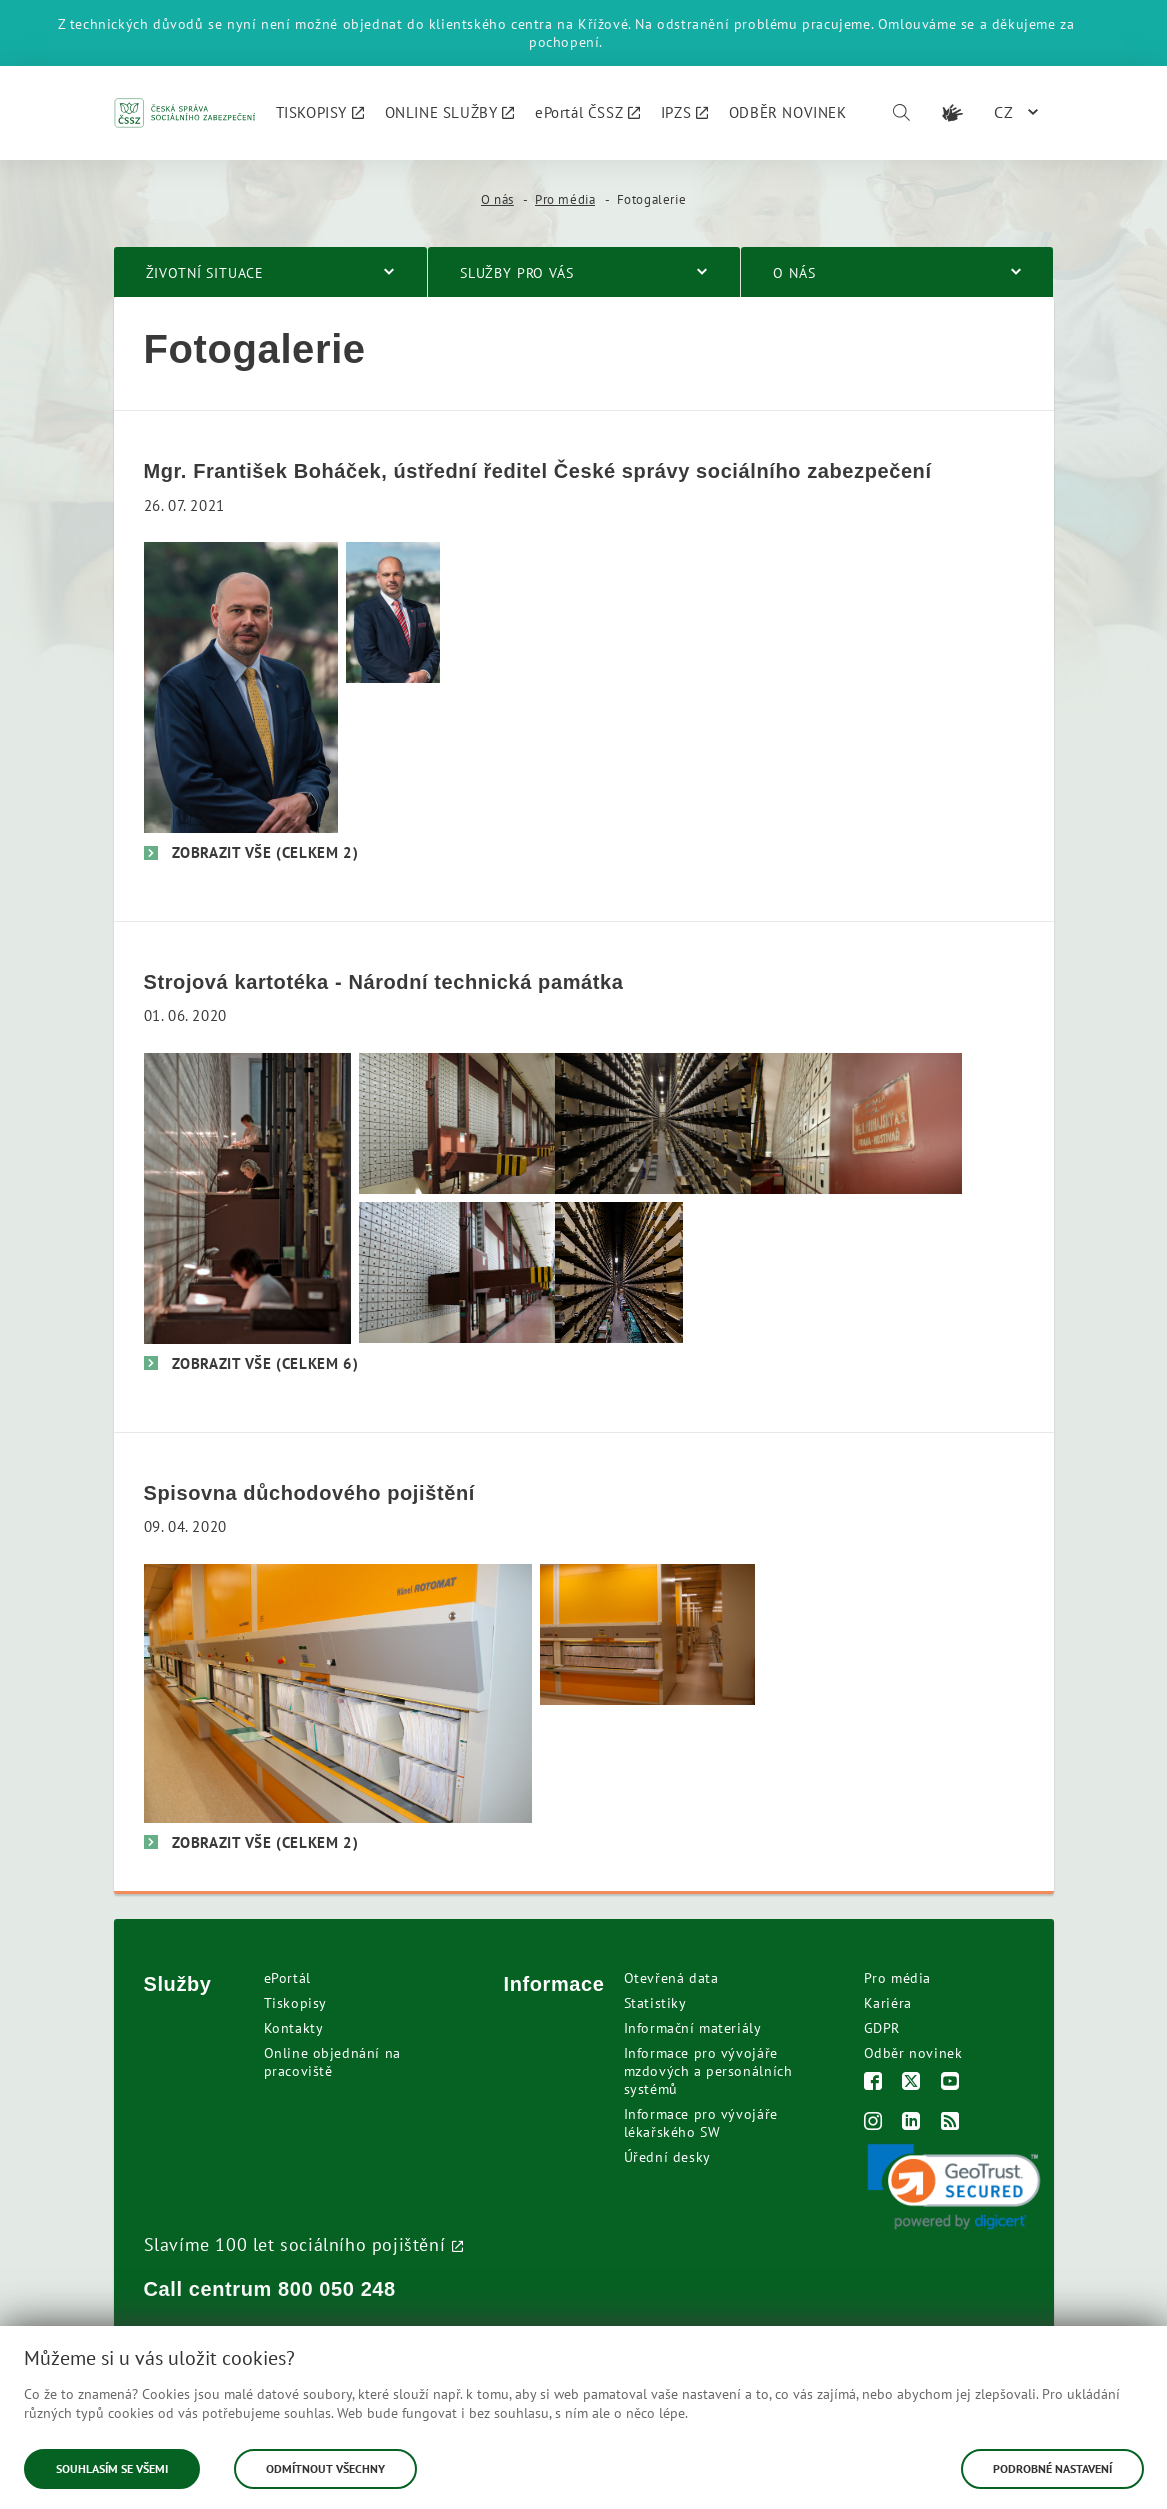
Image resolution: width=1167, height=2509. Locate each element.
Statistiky (655, 2003)
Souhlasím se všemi (112, 2468)
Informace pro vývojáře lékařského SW (701, 2123)
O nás (497, 199)
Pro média (565, 199)
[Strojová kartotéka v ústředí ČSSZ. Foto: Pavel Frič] (461, 1121)
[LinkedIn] (911, 2123)
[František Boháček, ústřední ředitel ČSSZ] (241, 685)
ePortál (287, 1978)
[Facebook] (873, 2083)
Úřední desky (667, 2157)
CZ (1004, 112)
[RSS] (950, 2123)
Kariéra (888, 2003)
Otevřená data (671, 1978)
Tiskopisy (295, 2003)
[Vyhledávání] (901, 113)
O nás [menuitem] (794, 273)
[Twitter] (911, 2083)
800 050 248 (337, 2289)
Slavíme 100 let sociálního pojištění (295, 2244)
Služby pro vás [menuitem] (517, 273)
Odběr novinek (913, 2053)
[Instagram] (873, 2123)
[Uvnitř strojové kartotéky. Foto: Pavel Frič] (661, 1121)
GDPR (882, 2028)
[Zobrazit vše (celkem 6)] (251, 1363)
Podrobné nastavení (1052, 2468)
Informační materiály (693, 2028)
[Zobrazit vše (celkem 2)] (251, 852)
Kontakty (294, 2028)
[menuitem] (320, 113)
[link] (954, 2187)
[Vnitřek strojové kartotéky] (619, 1270)
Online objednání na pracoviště (332, 2062)
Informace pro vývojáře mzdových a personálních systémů (708, 2071)
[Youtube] (950, 2083)
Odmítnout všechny (325, 2468)
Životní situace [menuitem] (205, 273)
